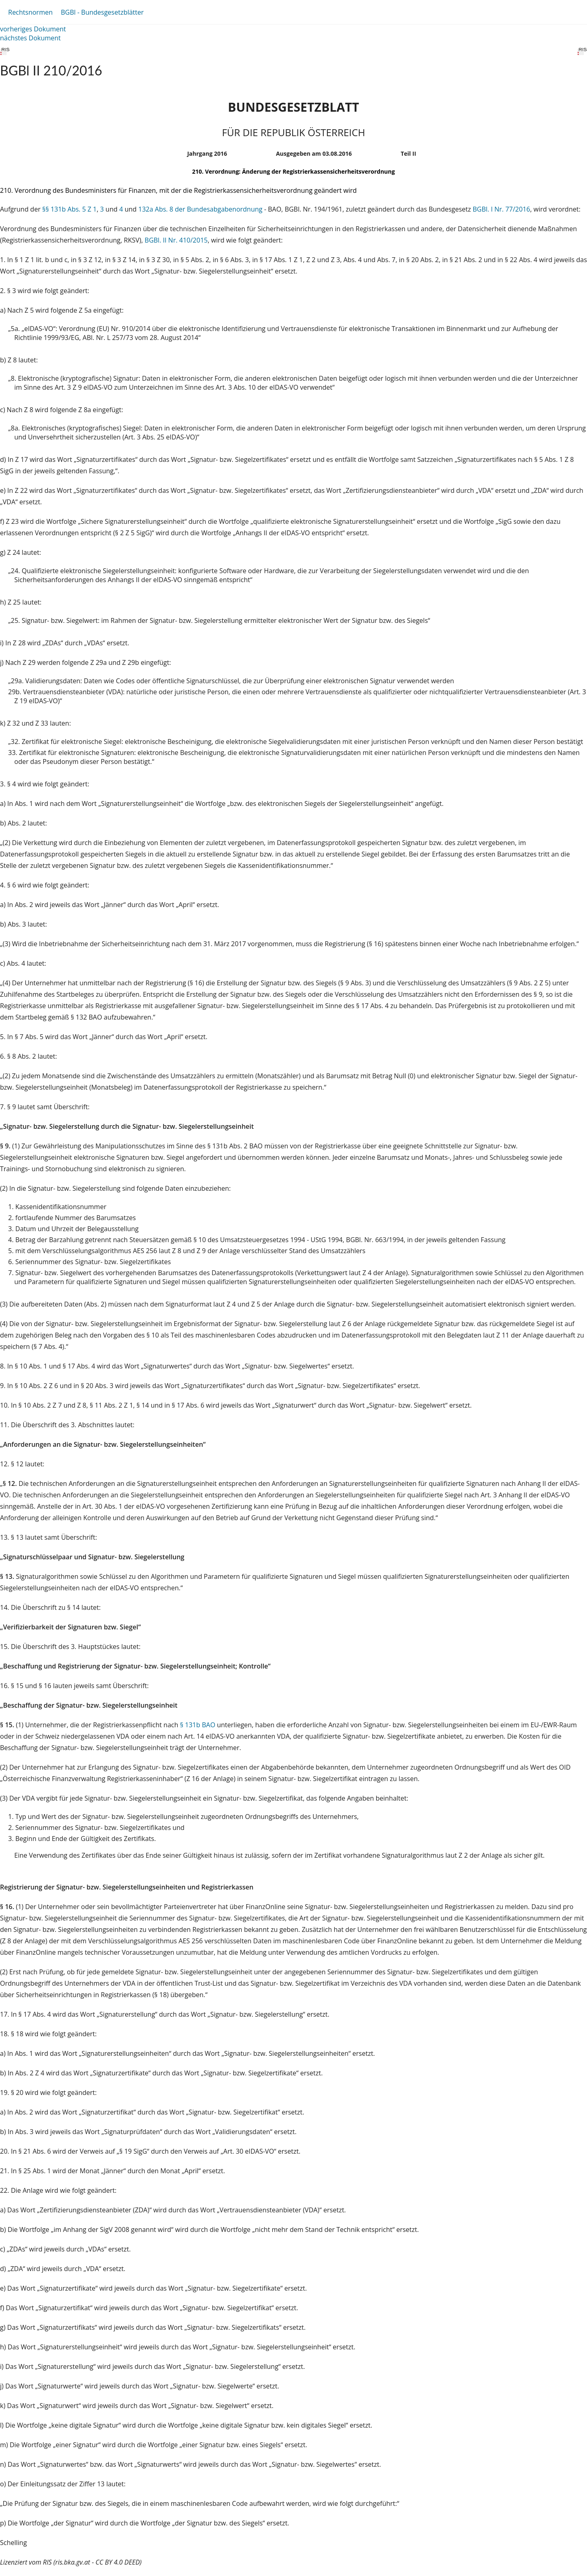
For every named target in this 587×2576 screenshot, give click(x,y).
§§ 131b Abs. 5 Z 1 (69, 209)
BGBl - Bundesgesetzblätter (102, 12)
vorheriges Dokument (33, 28)
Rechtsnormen (30, 12)
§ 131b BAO (197, 1724)
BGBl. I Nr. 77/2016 (501, 209)
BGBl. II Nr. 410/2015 (176, 240)
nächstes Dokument (30, 37)
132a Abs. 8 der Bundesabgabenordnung (200, 209)
